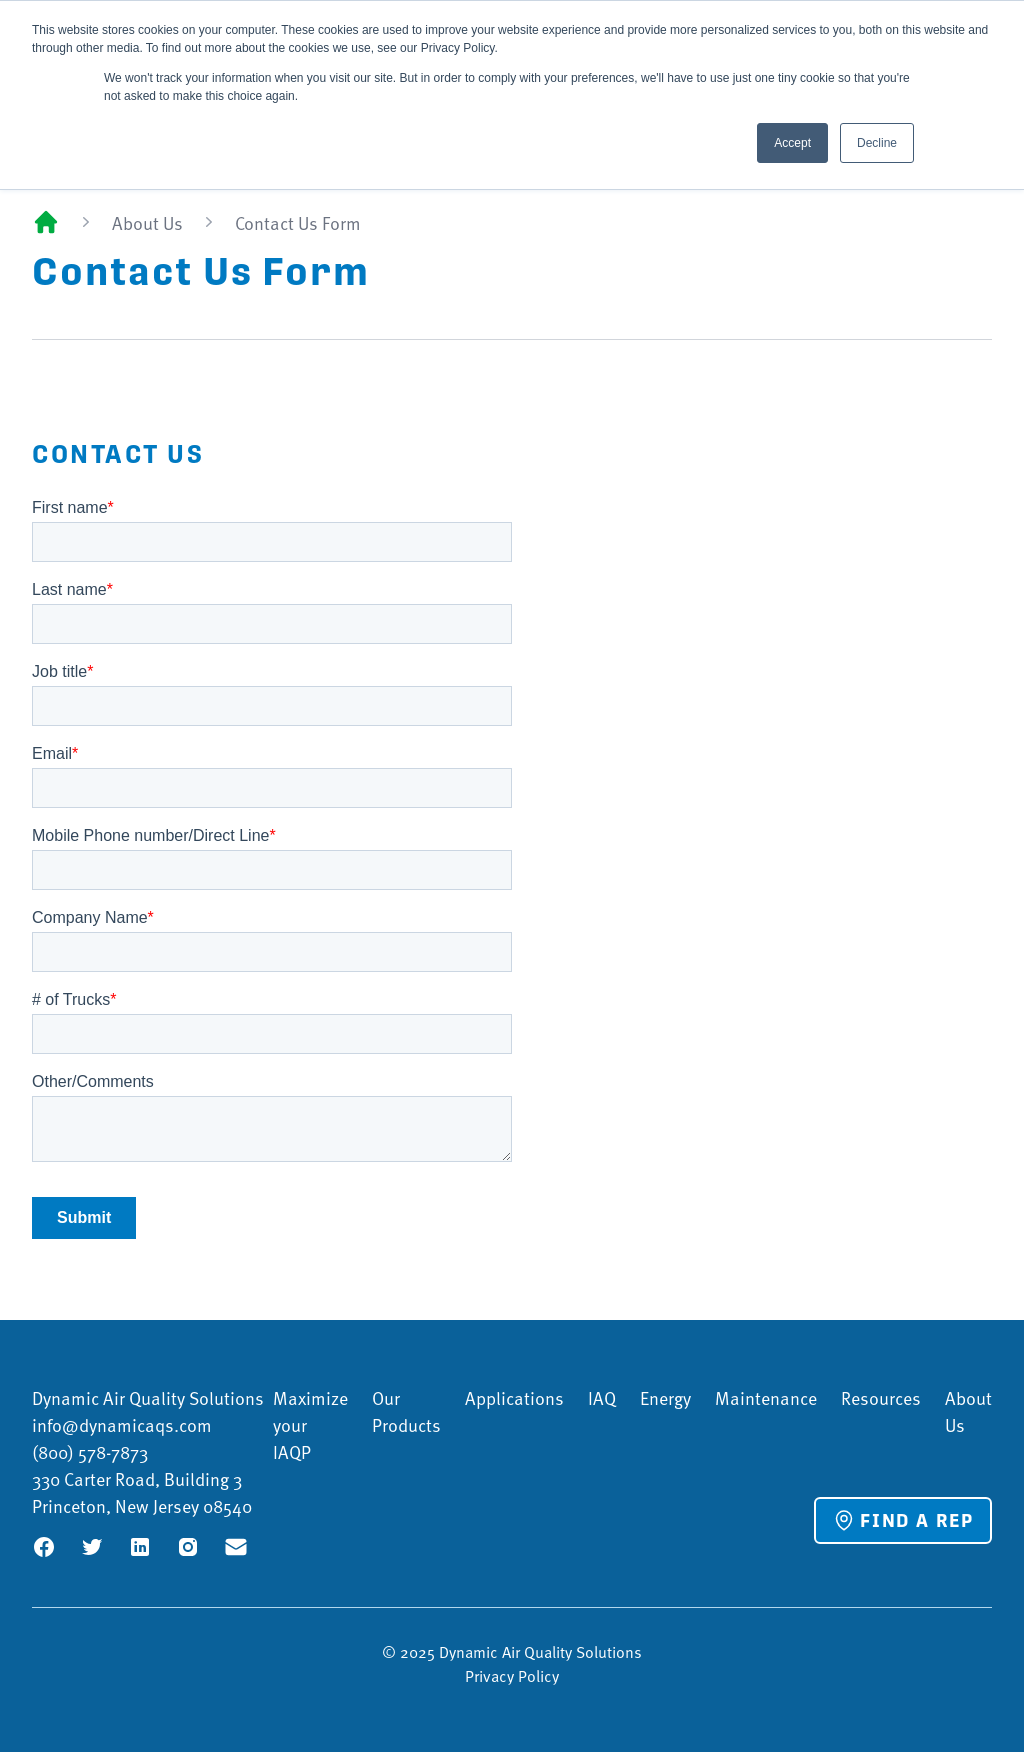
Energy (665, 1397)
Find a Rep (903, 1520)
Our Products (406, 1411)
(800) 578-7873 (90, 1451)
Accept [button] (792, 143)
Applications (514, 1397)
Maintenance (766, 1397)
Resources (881, 1397)
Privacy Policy (512, 1676)
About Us (147, 222)
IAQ (602, 1397)
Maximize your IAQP (310, 1424)
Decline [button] (877, 143)
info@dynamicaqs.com (122, 1424)
